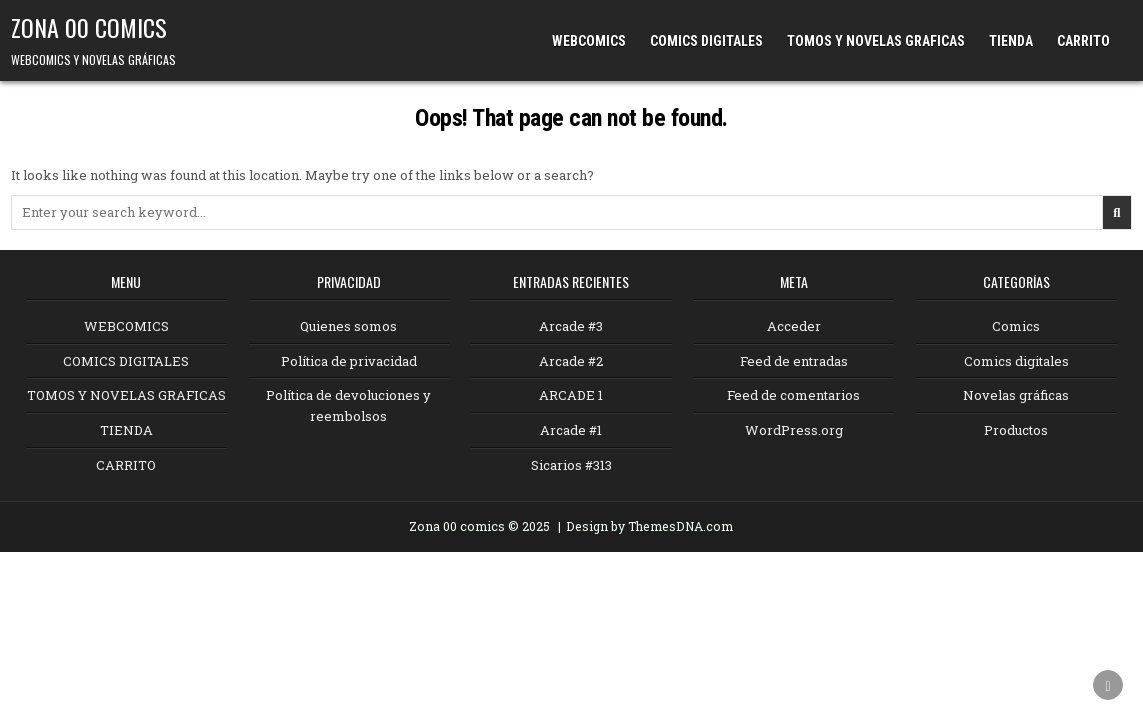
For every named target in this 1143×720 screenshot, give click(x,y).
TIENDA (1011, 41)
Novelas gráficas (1016, 395)
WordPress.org (794, 430)
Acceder (794, 326)
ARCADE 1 (571, 395)
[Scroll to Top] (1108, 685)
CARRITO (1083, 41)
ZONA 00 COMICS (89, 27)
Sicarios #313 (571, 465)
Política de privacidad (349, 361)
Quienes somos (348, 326)
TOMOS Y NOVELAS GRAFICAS (876, 41)
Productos (1016, 430)
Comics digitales (1016, 361)
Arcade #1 (571, 430)
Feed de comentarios (793, 395)
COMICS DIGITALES (706, 41)
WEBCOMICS (589, 41)
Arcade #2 (571, 361)
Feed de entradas (794, 361)
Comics (1016, 326)
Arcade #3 (571, 326)
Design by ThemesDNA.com (649, 526)
